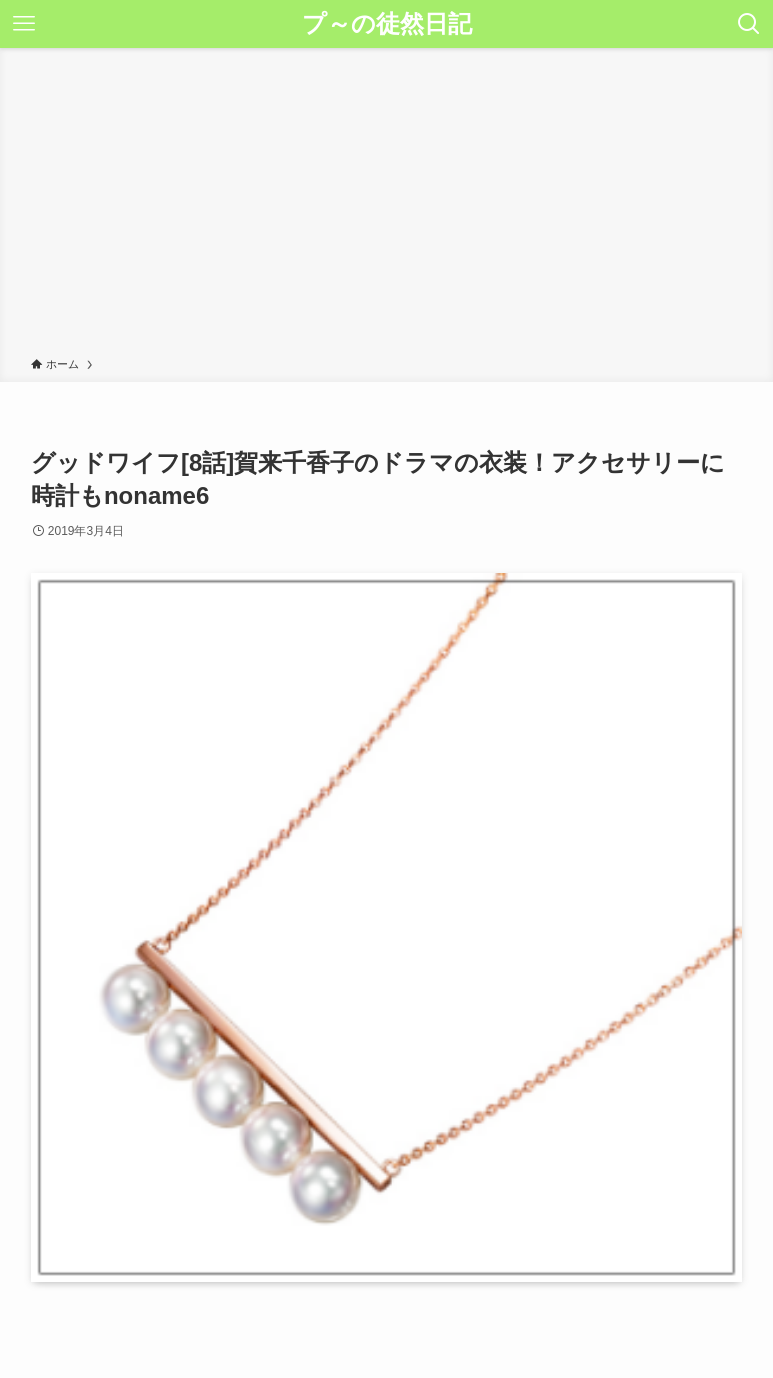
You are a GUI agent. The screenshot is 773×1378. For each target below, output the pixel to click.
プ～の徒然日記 (387, 24)
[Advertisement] (386, 206)
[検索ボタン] (749, 24)
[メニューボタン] (24, 24)
